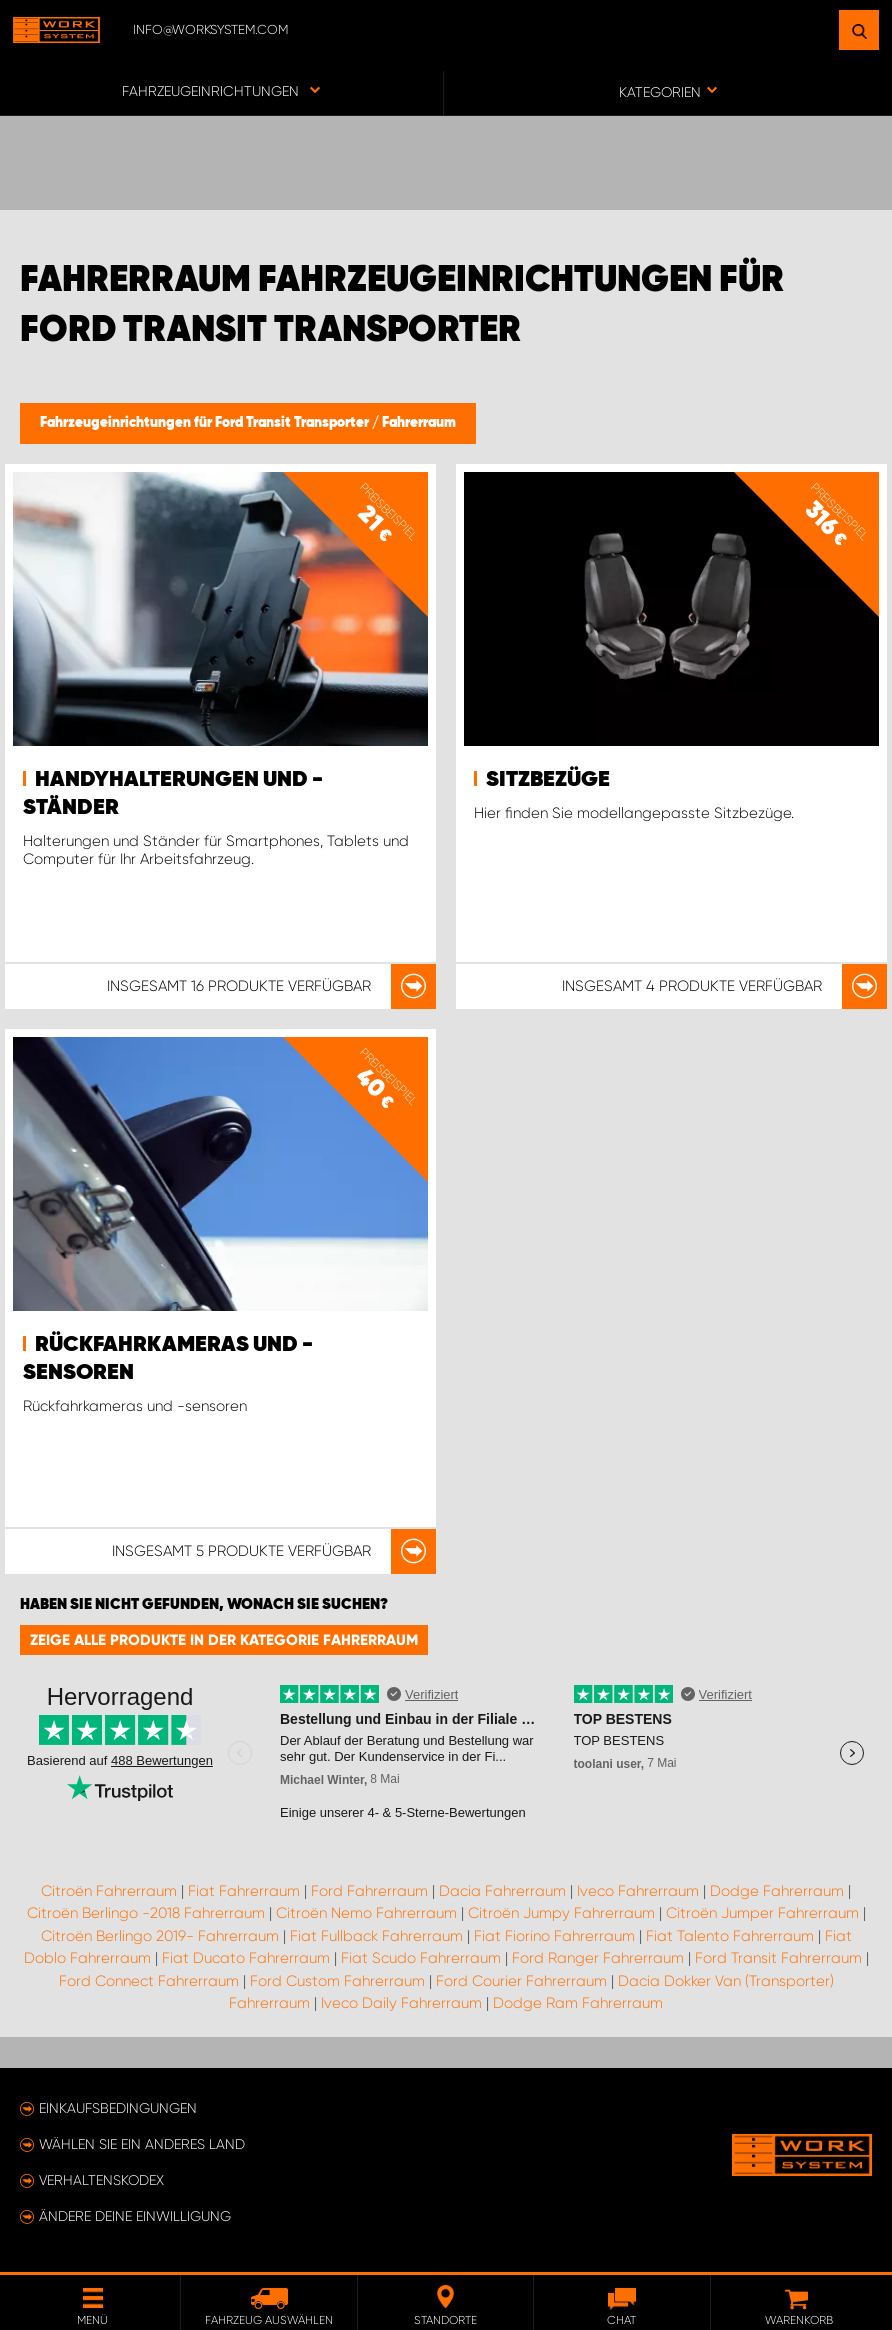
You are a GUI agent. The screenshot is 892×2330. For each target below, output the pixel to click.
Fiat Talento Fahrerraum (730, 1936)
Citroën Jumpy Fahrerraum (561, 1913)
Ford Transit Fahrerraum (778, 1958)
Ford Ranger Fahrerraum (598, 1958)
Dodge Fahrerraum (777, 1891)
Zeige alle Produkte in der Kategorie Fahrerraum (224, 1640)
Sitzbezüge (548, 780)
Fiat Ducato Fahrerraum (246, 1958)
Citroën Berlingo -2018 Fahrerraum (146, 1913)
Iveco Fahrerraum (638, 1891)
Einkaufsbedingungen (118, 2108)
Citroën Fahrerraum (109, 1891)
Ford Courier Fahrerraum (521, 1981)
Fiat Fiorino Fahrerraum (554, 1936)
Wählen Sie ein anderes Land (142, 2144)
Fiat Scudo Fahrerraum (421, 1958)
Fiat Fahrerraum (244, 1891)
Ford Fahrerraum (369, 1891)
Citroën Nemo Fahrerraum (366, 1913)
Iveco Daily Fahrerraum (401, 2003)
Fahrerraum (419, 423)
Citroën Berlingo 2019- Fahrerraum (160, 1936)
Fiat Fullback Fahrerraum (376, 1936)
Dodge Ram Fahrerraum (578, 2003)
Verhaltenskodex (101, 2180)
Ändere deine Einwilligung (135, 2216)
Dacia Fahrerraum (502, 1891)
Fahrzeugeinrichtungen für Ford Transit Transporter (206, 423)
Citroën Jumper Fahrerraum (762, 1913)
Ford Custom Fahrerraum (337, 1981)
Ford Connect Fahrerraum (149, 1981)
